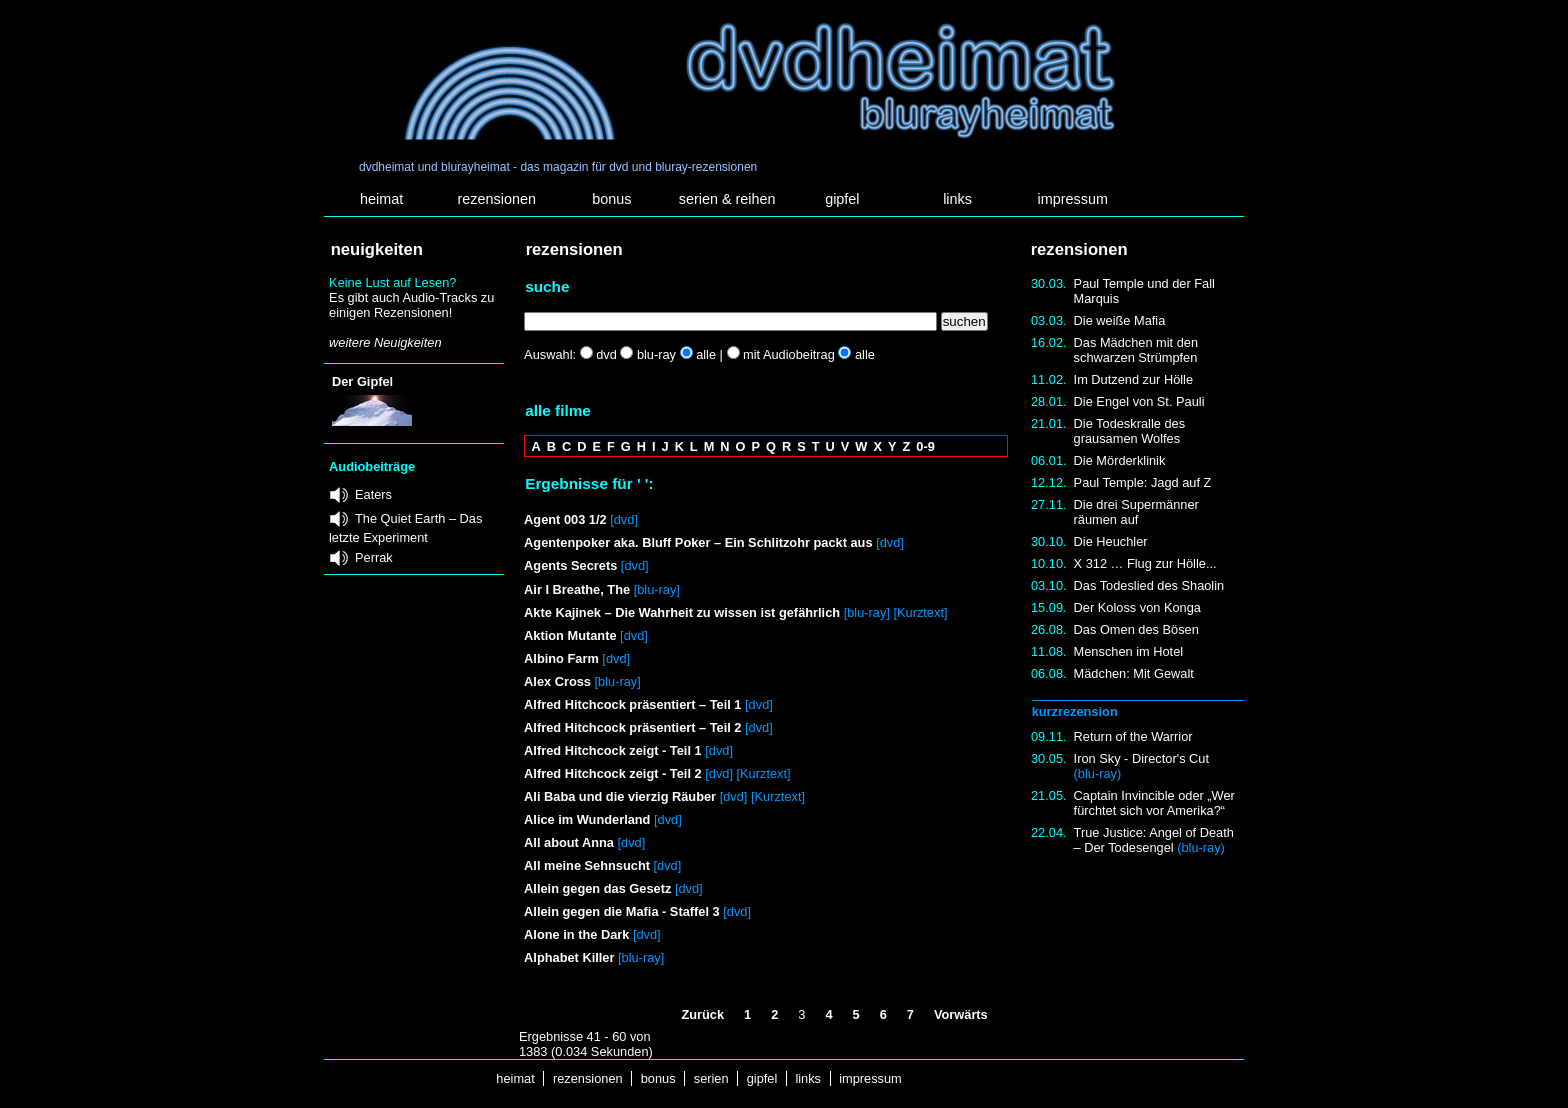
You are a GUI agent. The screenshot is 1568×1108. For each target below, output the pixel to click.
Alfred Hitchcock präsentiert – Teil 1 (632, 704)
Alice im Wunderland (587, 819)
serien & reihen (727, 199)
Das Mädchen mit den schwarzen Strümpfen (1136, 350)
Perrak (374, 557)
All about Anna (569, 842)
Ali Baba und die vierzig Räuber (620, 796)
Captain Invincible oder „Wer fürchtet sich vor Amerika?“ (1154, 803)
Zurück (702, 1014)
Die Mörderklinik (1120, 460)
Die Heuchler (1111, 541)
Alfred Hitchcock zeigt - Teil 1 (613, 750)
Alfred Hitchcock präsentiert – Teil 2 (634, 727)
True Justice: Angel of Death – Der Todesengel (1154, 840)
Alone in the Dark (576, 934)
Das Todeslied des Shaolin (1149, 585)
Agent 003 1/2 (565, 519)
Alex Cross (557, 681)
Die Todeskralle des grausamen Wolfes (1129, 431)
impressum (1073, 199)
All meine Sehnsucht (587, 865)
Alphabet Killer (569, 957)
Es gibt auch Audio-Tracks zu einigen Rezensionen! (411, 305)
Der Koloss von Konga (1137, 607)
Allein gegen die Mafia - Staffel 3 (622, 911)
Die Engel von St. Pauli (1139, 401)
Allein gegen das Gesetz (597, 888)
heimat (381, 199)
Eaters (373, 494)
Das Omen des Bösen (1136, 629)
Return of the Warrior (1133, 736)
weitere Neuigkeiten (385, 342)
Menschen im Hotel (1129, 651)
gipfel (842, 199)
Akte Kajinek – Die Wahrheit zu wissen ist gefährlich (682, 612)
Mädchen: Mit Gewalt (1134, 673)
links (957, 199)
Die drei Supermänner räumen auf (1136, 512)
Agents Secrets (570, 565)
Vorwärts (961, 1014)
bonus (611, 199)
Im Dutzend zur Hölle (1133, 379)
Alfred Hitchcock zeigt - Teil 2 (613, 773)
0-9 (925, 446)
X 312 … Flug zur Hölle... (1145, 563)
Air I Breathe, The (577, 589)
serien (711, 1078)
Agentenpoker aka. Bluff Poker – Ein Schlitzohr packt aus (698, 542)
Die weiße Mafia (1120, 320)
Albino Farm (561, 658)
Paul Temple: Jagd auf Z (1143, 482)
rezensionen (497, 199)
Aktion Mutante (570, 635)
